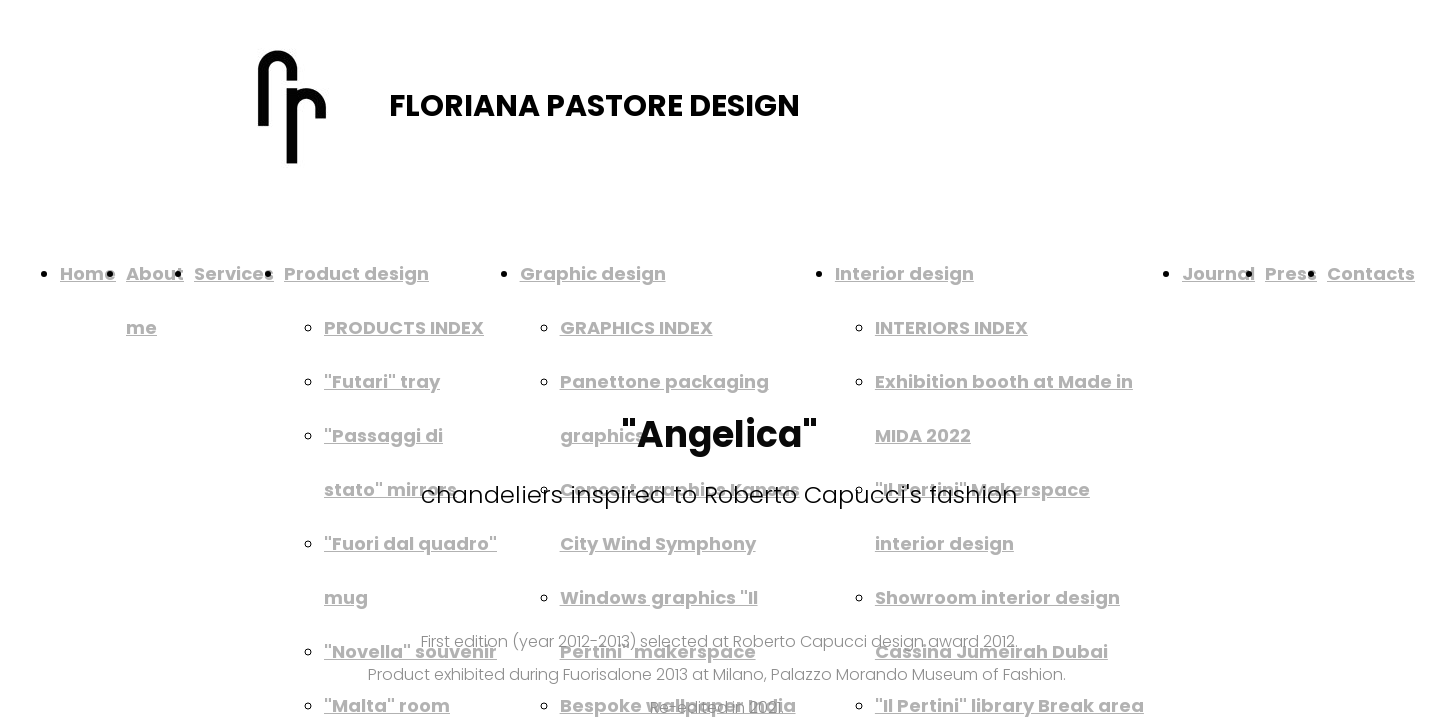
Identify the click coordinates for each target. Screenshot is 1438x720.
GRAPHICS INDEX (636, 327)
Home (88, 273)
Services (234, 273)
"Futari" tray (382, 381)
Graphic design (593, 273)
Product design (356, 273)
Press (1291, 273)
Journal (1218, 273)
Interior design (904, 273)
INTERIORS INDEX (951, 327)
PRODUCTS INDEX (404, 327)
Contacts (1371, 273)
